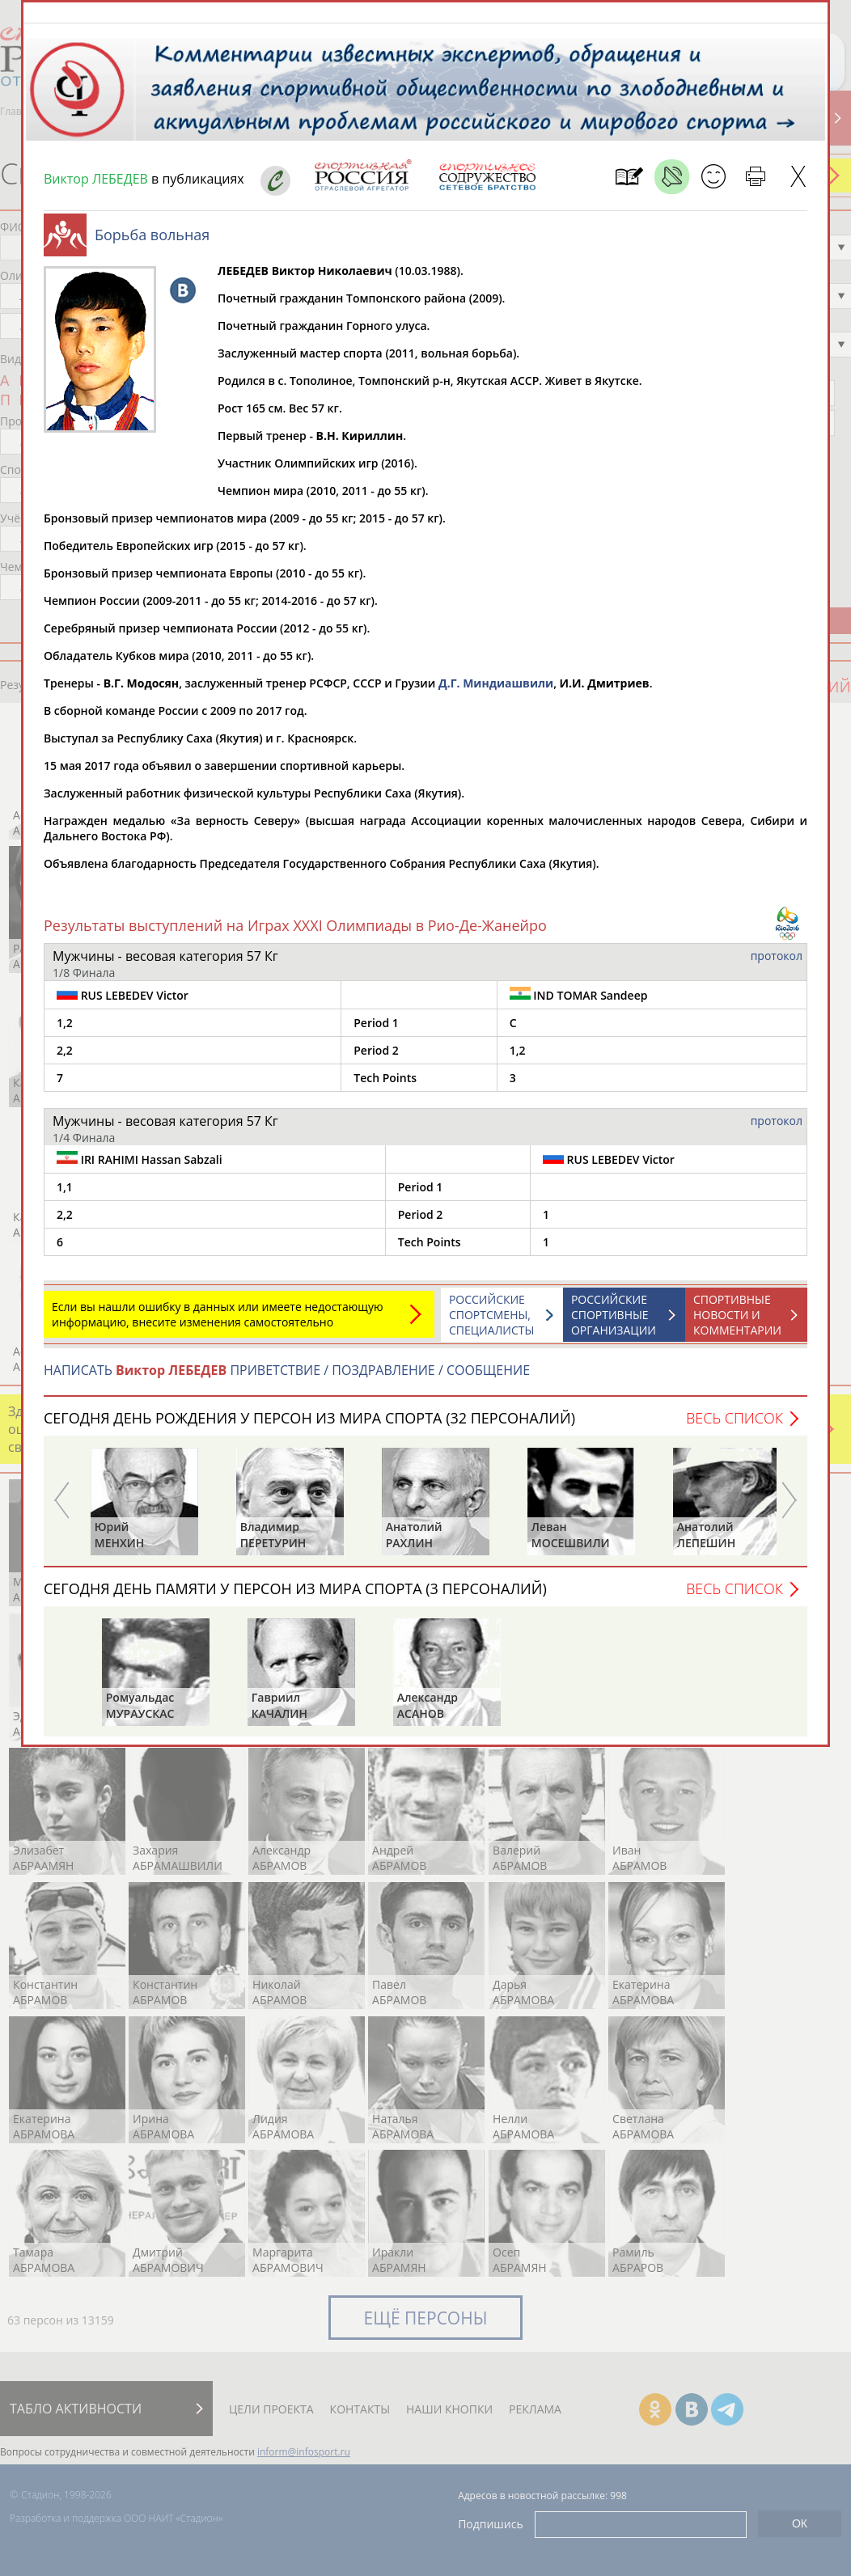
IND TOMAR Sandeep (579, 1003)
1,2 (65, 1030)
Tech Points (385, 1085)
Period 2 (376, 1058)
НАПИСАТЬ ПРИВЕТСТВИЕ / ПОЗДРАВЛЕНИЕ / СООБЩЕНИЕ (287, 1378)
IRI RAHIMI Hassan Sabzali (139, 1167)
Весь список (734, 1426)
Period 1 (376, 1030)
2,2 (65, 1058)
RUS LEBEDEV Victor (122, 1003)
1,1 (65, 1195)
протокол (776, 963)
